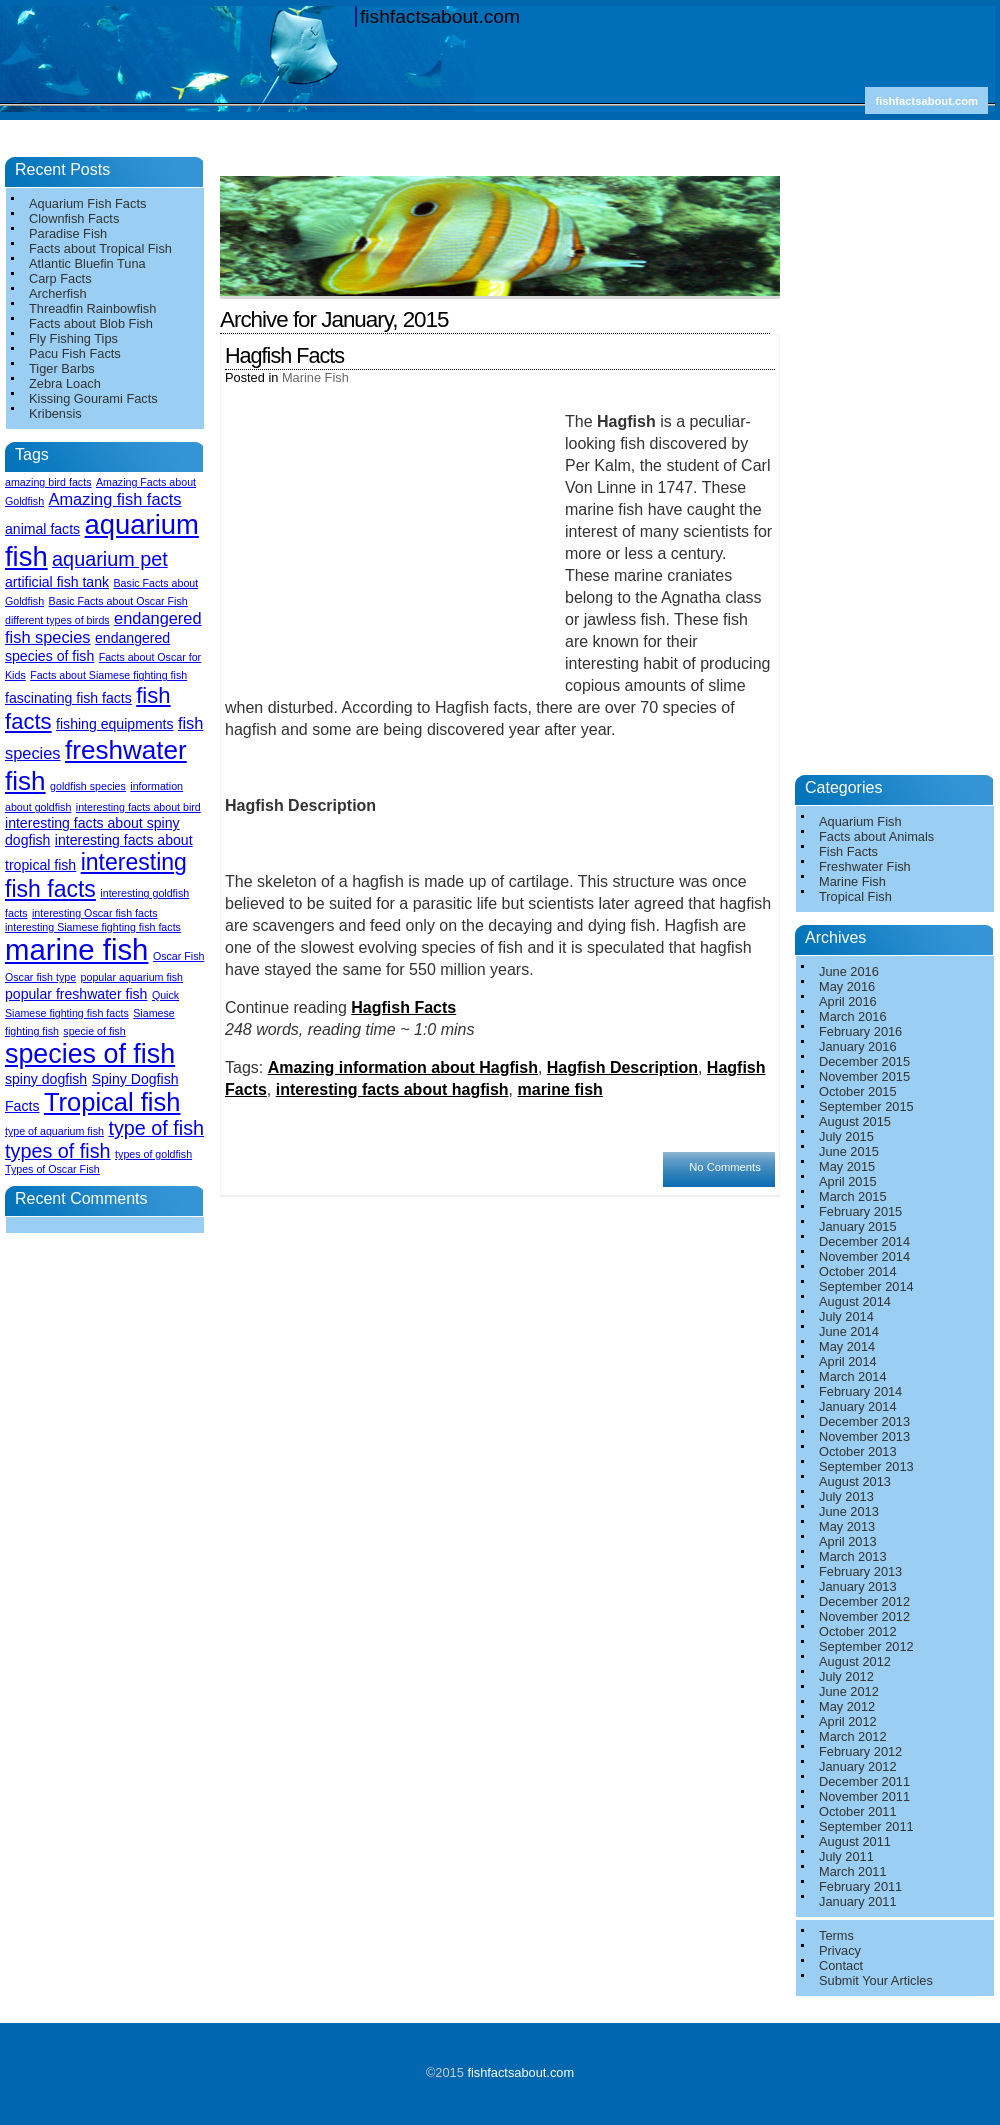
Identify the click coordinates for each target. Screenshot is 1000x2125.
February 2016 (860, 1031)
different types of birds (57, 620)
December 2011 (864, 1781)
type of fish (156, 1128)
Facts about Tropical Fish (100, 248)
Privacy (840, 1950)
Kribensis (55, 413)
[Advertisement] (505, 168)
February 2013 (860, 1571)
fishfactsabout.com (440, 16)
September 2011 (866, 1826)
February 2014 (860, 1391)
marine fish (560, 1089)
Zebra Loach (65, 383)
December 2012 (864, 1601)
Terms (836, 1935)
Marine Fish (315, 377)
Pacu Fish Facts (75, 353)
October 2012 (858, 1631)
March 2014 (853, 1376)
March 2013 (853, 1556)
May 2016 (847, 986)
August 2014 (855, 1301)
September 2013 (866, 1466)
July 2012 (846, 1676)
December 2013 (864, 1421)
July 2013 (846, 1496)
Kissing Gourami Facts (93, 398)
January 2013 (858, 1586)
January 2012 (858, 1766)
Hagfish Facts (284, 355)
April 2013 (848, 1541)
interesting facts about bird (138, 807)
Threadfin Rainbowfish (92, 308)
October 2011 (858, 1811)
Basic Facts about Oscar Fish (118, 601)
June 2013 (849, 1511)
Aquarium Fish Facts (87, 203)
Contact (841, 1965)
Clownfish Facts (74, 218)
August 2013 (855, 1481)
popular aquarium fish (132, 977)
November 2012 (864, 1616)
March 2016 (853, 1016)
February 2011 (860, 1886)
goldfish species (88, 786)
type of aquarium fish (54, 1131)
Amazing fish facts (115, 499)
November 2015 (864, 1076)
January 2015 (858, 1226)
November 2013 (864, 1436)
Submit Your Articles (876, 1980)
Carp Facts (60, 278)
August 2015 (855, 1121)
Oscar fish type (40, 977)
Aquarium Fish (860, 821)
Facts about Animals (876, 836)
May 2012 (847, 1706)
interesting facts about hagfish (392, 1089)
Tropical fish (112, 1102)
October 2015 (858, 1091)
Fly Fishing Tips (73, 338)
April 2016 (848, 1001)
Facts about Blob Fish (91, 323)
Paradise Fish (68, 233)
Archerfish (58, 293)
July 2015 (846, 1136)
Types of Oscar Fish (52, 1169)
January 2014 (858, 1406)
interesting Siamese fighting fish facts (93, 927)
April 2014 (848, 1361)
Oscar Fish (179, 956)
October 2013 (858, 1451)
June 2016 (849, 971)
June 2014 (849, 1331)
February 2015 (860, 1211)
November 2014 (864, 1256)
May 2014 (847, 1346)
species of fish (90, 1054)
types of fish (58, 1151)
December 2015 (864, 1061)
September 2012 (866, 1646)
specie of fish (94, 1031)
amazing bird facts (48, 482)
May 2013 (847, 1526)
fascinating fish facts (68, 698)
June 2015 (849, 1151)
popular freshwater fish (76, 994)
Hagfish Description (622, 1067)
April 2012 (848, 1721)
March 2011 (853, 1871)
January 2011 (858, 1901)
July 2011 (846, 1856)
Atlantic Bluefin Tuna (87, 263)
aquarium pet (110, 559)
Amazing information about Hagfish (403, 1067)
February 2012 (860, 1751)
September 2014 (866, 1286)
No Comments (725, 1167)
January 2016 (858, 1046)
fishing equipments (114, 724)
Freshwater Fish (865, 866)
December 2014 (864, 1241)
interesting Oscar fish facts (95, 913)
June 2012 (849, 1691)
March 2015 (853, 1196)
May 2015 (847, 1166)
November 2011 (864, 1796)
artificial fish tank (57, 582)
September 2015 (866, 1106)
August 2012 (855, 1661)
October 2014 (858, 1271)
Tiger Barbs (62, 368)
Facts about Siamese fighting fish (108, 675)
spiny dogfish (46, 1079)
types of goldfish (153, 1154)
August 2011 (855, 1841)
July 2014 (846, 1316)
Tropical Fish (855, 896)
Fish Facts (848, 851)
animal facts (42, 529)
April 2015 (848, 1181)
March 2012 (853, 1736)
